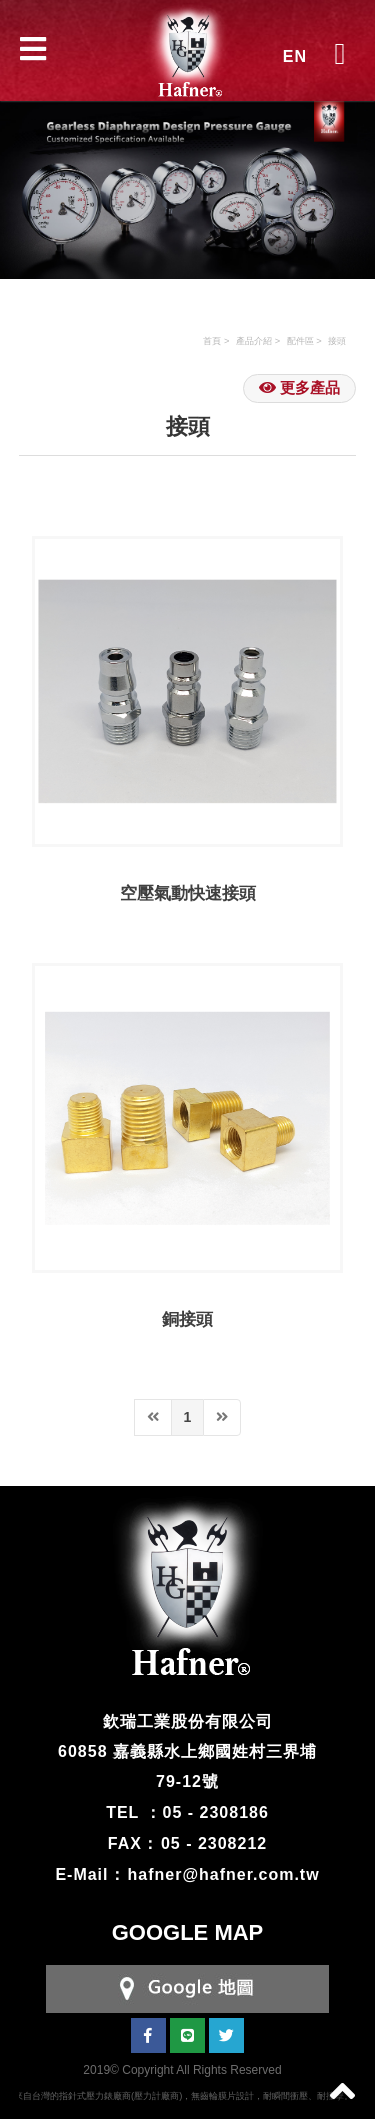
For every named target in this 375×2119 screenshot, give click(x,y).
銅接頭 (187, 1319)
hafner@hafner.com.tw (224, 1874)
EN (295, 56)
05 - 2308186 (216, 1812)
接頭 (337, 341)
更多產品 (299, 387)
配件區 (300, 341)
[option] (187, 174)
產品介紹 (254, 341)
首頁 (212, 341)
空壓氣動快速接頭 (188, 893)
